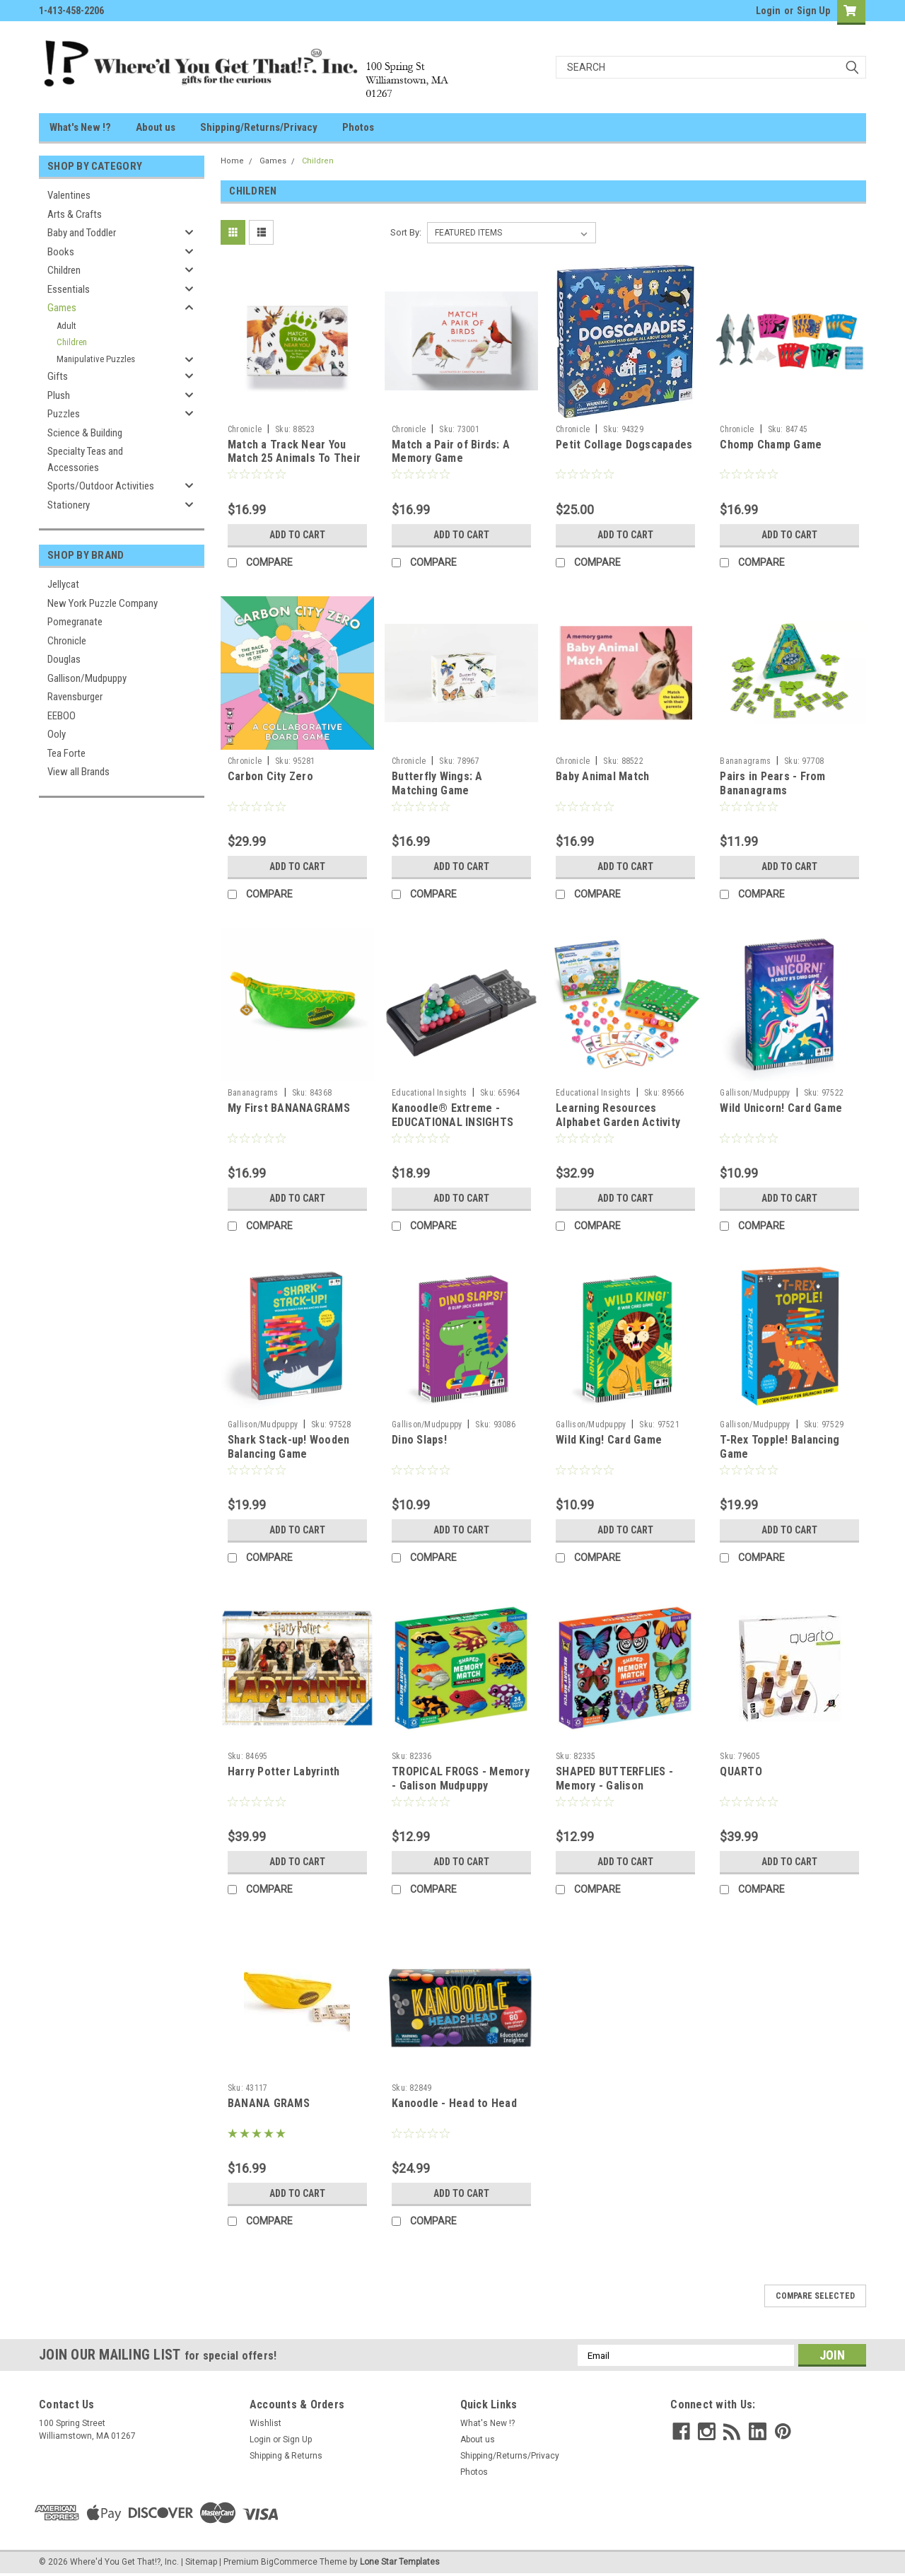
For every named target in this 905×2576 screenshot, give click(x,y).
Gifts (57, 376)
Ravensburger (75, 696)
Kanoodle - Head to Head (454, 2103)
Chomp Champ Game (771, 444)
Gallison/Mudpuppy (87, 678)
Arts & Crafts (74, 214)
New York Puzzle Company (102, 603)
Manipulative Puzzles (96, 359)
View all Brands (78, 771)
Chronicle (66, 640)
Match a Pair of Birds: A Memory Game (451, 451)
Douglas (64, 659)
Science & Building (84, 433)
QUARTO (741, 1771)
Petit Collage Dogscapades (624, 444)
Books (60, 251)
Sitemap (201, 2562)
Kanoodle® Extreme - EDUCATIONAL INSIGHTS (452, 1115)
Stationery (68, 505)
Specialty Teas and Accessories (85, 459)
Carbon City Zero (270, 776)
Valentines (68, 195)
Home (232, 161)
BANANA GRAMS (269, 2103)
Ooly (56, 734)
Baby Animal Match (602, 776)
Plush (58, 395)
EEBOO (61, 715)
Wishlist (265, 2423)
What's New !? (80, 127)
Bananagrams (745, 761)
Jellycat (63, 584)
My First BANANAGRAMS (289, 1108)
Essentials (68, 289)
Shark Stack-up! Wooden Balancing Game (289, 1447)
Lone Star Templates (400, 2562)
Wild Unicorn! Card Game (781, 1108)
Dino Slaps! (419, 1439)
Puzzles (63, 413)
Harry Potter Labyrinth (284, 1771)
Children (64, 270)
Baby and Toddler (81, 232)
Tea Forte (66, 753)
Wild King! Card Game (609, 1439)
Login (768, 10)
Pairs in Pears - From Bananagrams (772, 783)
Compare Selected (815, 2296)
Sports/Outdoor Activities (100, 486)
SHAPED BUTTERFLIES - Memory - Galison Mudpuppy (614, 1785)
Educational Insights (429, 1093)
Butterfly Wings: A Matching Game (437, 783)
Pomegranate (75, 621)
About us (155, 127)
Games (61, 307)
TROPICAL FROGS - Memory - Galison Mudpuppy (461, 1778)
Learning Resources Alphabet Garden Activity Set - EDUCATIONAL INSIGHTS (618, 1128)
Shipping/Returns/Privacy (258, 127)
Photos (358, 127)
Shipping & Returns (286, 2456)
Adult (66, 325)
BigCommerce (289, 2562)
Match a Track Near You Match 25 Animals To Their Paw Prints (294, 459)
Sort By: (405, 232)
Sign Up (813, 10)
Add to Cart (297, 534)
